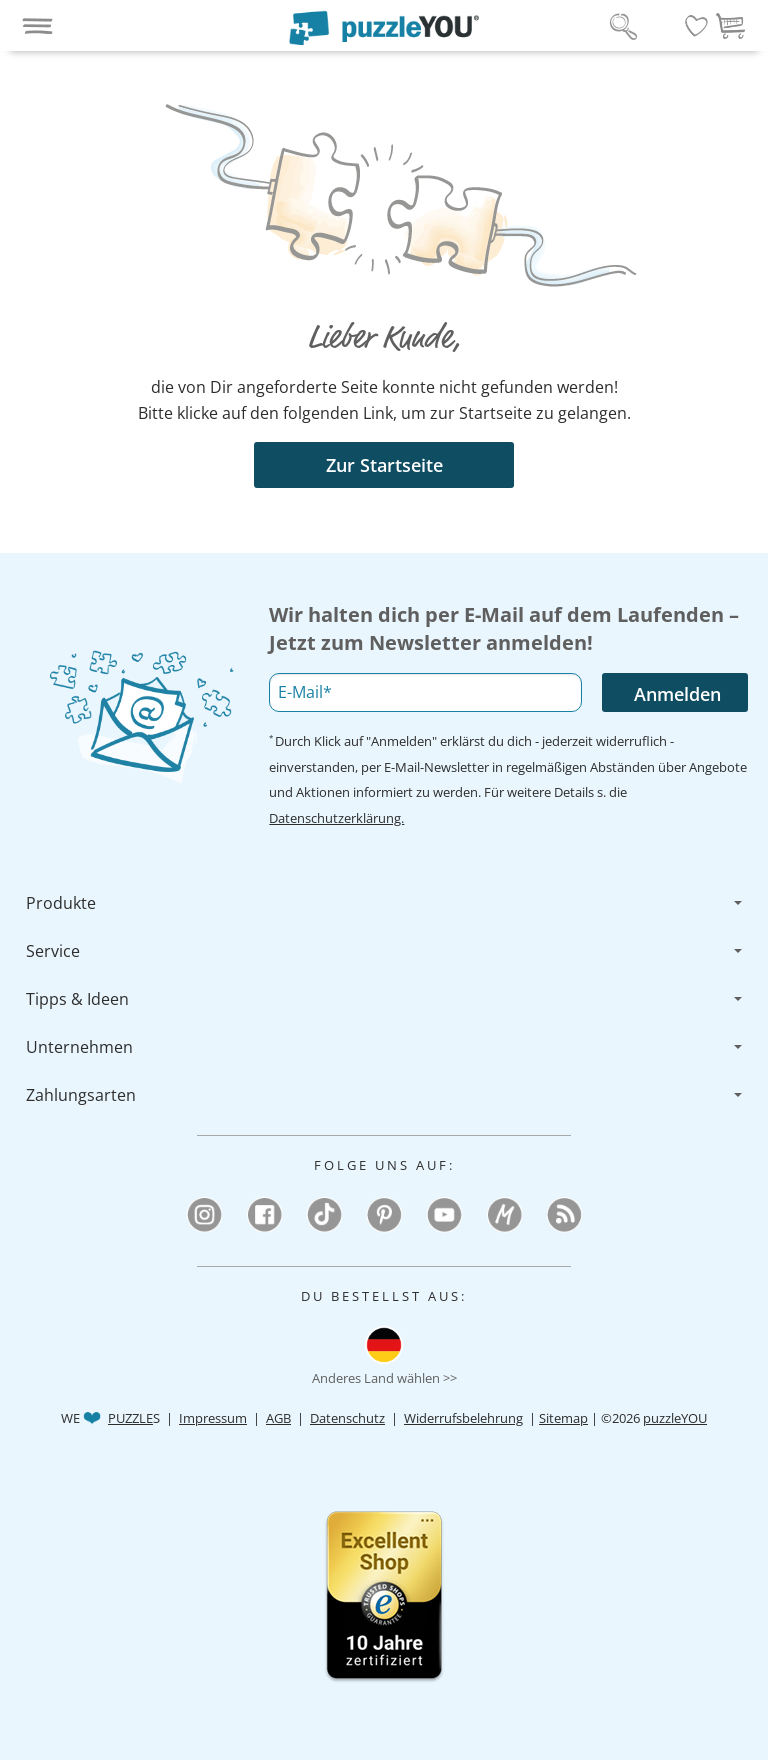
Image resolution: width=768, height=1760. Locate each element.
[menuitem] (384, 903)
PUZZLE (130, 1418)
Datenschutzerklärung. (336, 818)
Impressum (213, 1418)
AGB (278, 1418)
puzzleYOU (675, 1418)
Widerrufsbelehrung (463, 1418)
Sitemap (563, 1418)
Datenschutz (347, 1418)
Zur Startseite (384, 465)
